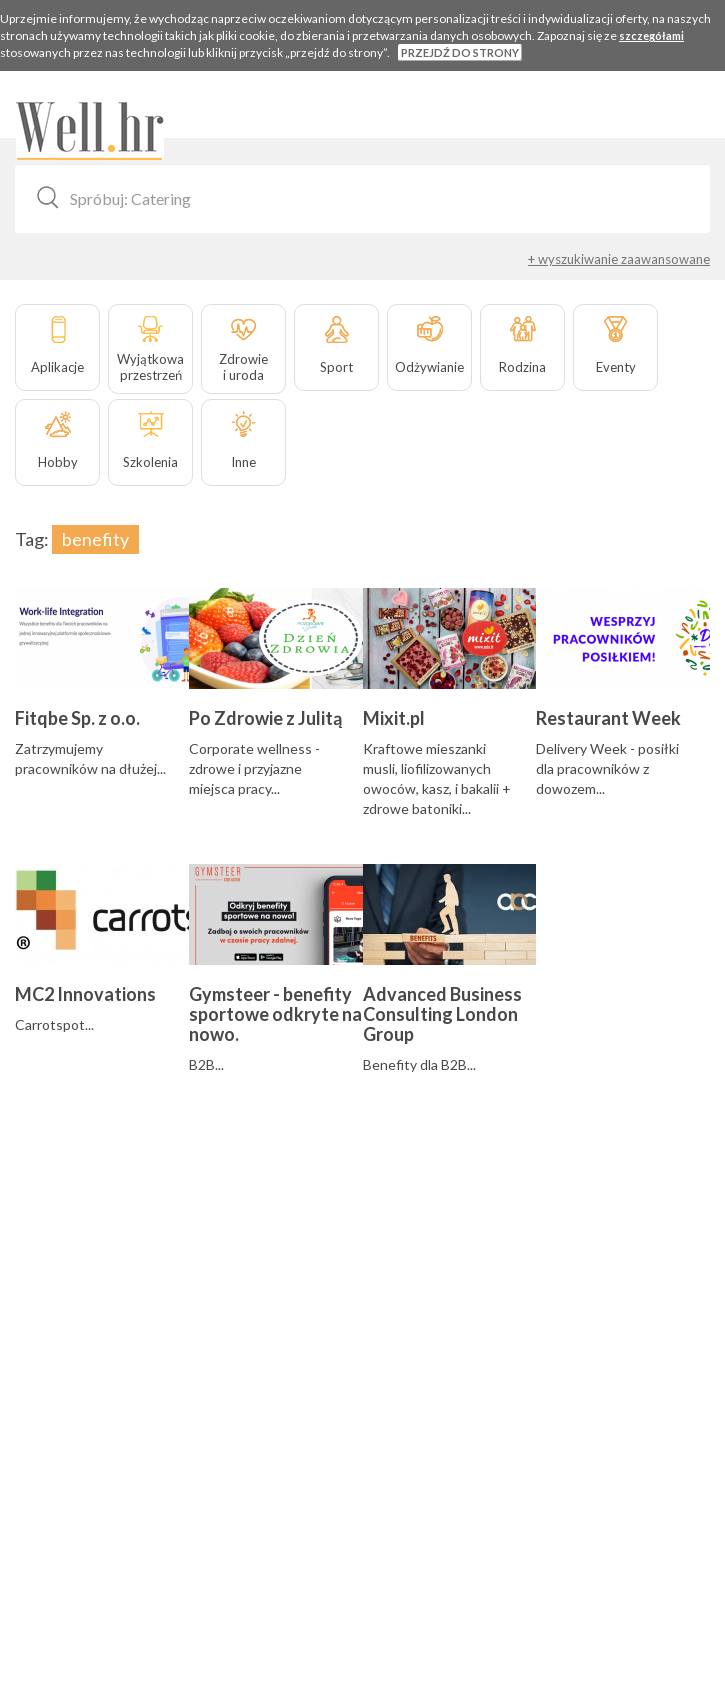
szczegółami (651, 35)
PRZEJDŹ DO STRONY (460, 52)
